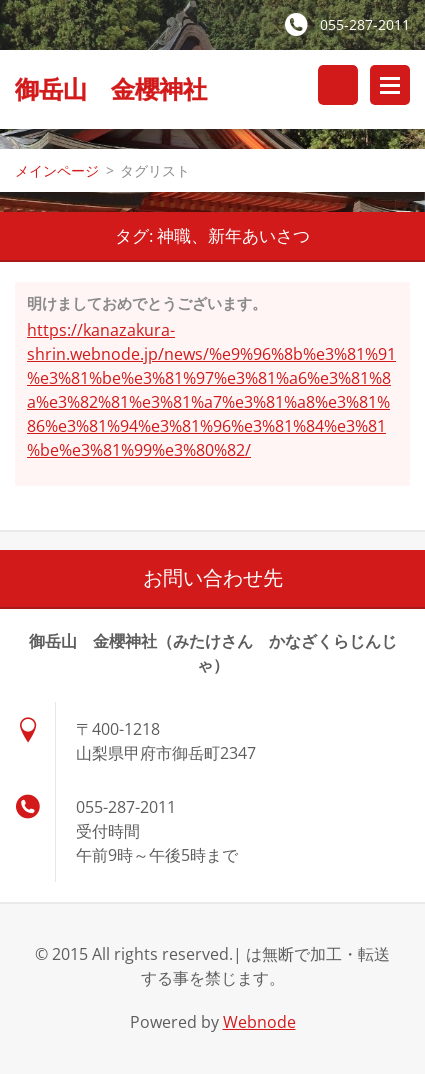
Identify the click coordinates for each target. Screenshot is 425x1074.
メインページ (57, 170)
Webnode (259, 1022)
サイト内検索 (338, 85)
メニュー (390, 85)
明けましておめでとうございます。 (147, 303)
